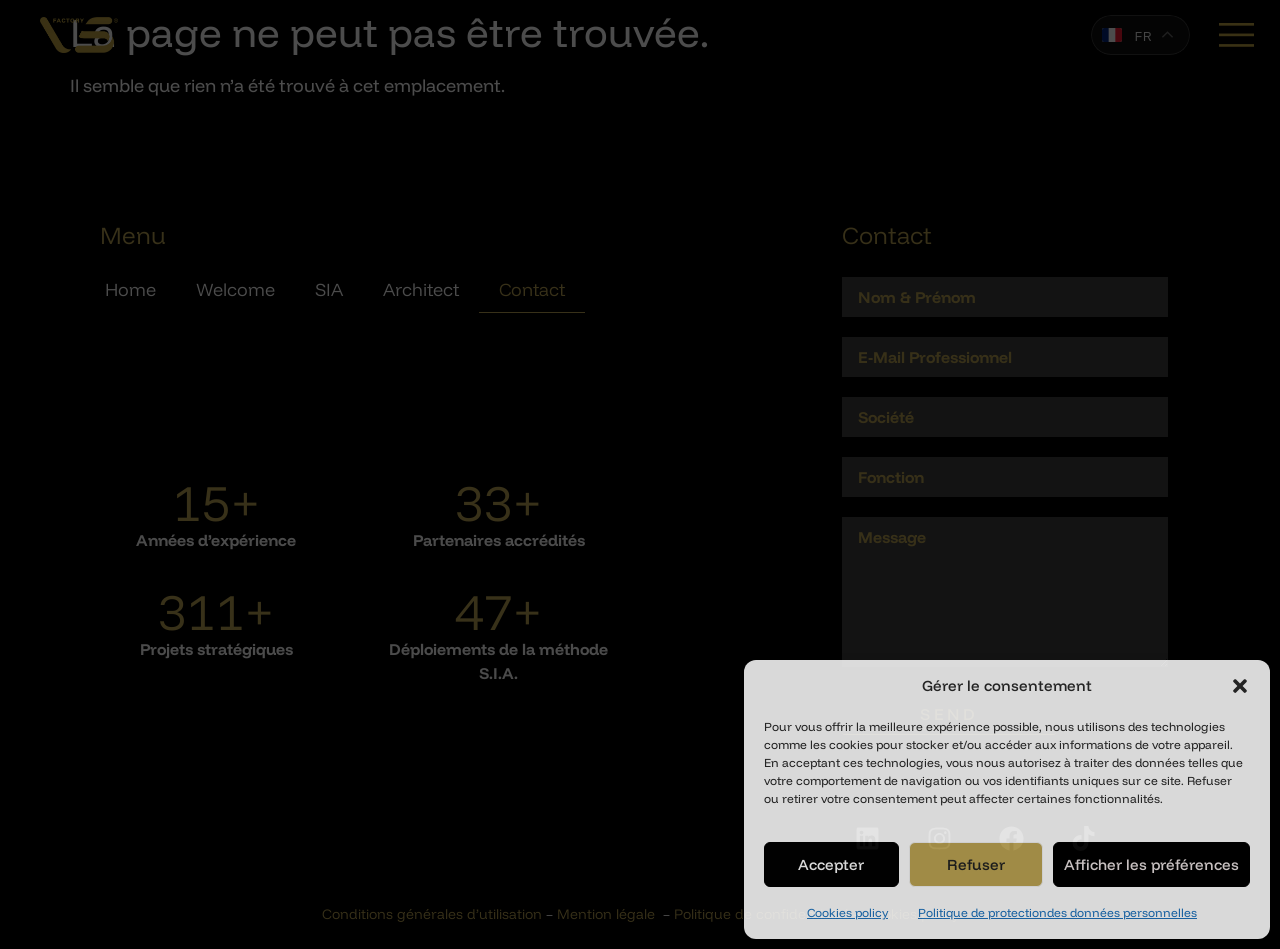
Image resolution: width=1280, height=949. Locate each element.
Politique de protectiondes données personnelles (1057, 912)
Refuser (976, 864)
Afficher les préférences (1151, 864)
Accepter (831, 864)
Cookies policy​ (847, 912)
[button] (1240, 686)
